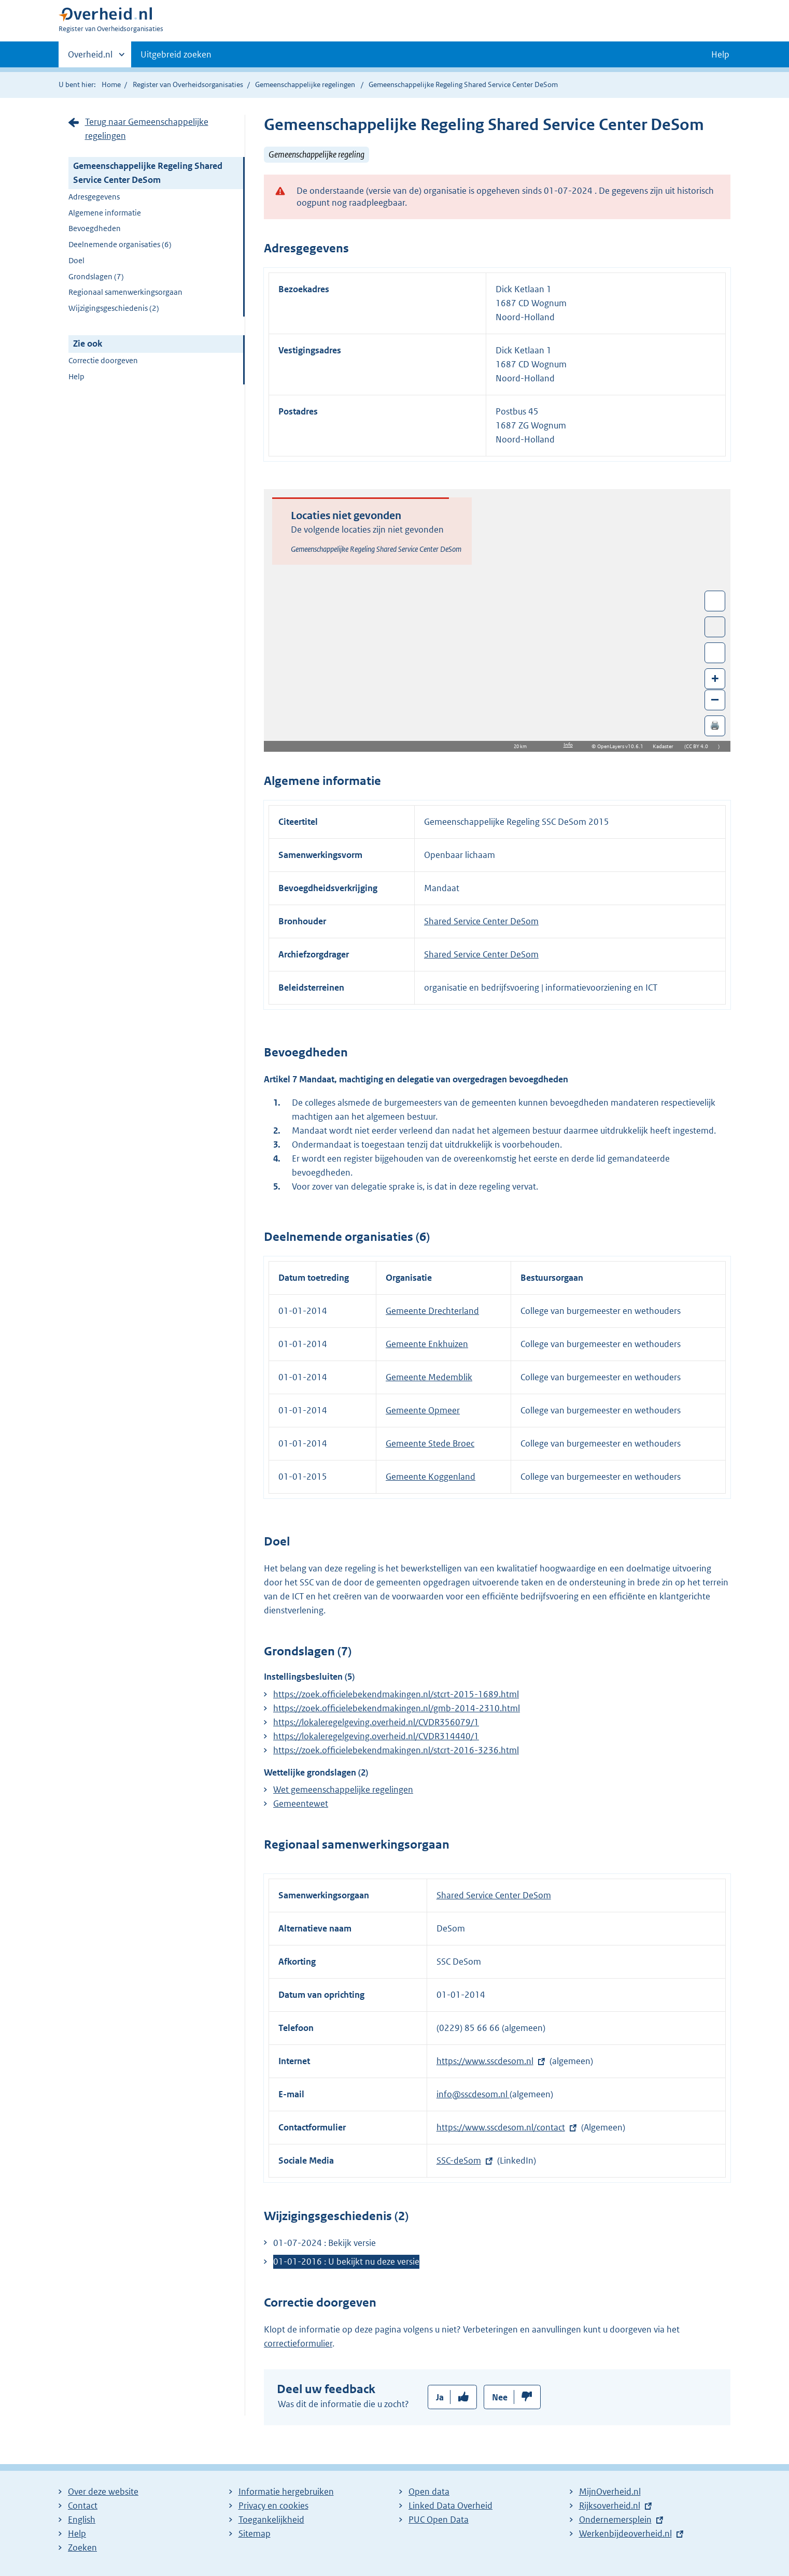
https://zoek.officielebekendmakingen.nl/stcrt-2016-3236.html (396, 1750)
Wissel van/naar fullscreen (715, 601)
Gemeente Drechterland (432, 1310)
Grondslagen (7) (96, 276)
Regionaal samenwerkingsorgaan (125, 292)
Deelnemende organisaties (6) (120, 244)
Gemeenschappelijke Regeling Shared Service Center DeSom (147, 172)
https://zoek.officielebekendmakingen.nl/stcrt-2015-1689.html (396, 1694)
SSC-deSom (458, 2160)
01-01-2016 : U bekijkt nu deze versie (346, 2261)
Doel (76, 260)
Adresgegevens (94, 197)
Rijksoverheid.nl (609, 2505)
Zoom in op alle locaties (715, 653)
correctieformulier (298, 2343)
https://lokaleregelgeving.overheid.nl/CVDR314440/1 (376, 1736)
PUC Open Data (438, 2519)
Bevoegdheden (94, 228)
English (81, 2519)
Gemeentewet (300, 1803)
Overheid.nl (90, 57)
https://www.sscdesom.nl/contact (500, 2127)
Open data (428, 2491)
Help (76, 376)
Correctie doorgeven (103, 360)
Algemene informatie (104, 213)
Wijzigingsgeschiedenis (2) (113, 308)
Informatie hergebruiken (286, 2491)
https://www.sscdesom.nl (484, 2061)
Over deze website (103, 2491)
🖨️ (715, 725)
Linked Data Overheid (450, 2505)
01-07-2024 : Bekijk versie (324, 2243)
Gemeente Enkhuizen (427, 1344)
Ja (440, 2397)
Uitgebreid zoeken (176, 54)
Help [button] (720, 54)
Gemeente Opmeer (423, 1410)
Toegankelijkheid (271, 2519)
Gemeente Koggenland (430, 1476)
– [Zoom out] (715, 699)
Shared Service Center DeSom (481, 921)
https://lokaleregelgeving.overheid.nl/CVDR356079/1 (376, 1722)
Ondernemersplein (615, 2519)
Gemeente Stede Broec (430, 1443)
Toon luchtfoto (715, 627)
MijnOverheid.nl (610, 2491)
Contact (82, 2505)
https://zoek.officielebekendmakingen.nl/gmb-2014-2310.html (396, 1708)
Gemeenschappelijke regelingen (305, 84)
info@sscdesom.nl (473, 2094)
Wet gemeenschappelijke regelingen (343, 1789)
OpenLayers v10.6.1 (622, 746)
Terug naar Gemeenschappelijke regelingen (146, 128)
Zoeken (82, 2547)
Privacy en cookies (273, 2505)
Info (568, 745)
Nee (500, 2397)
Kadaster (666, 746)
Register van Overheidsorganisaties (188, 84)
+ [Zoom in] (715, 678)
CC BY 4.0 (699, 746)
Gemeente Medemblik (429, 1377)
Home (111, 84)
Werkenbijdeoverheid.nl (625, 2533)
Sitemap (254, 2533)
